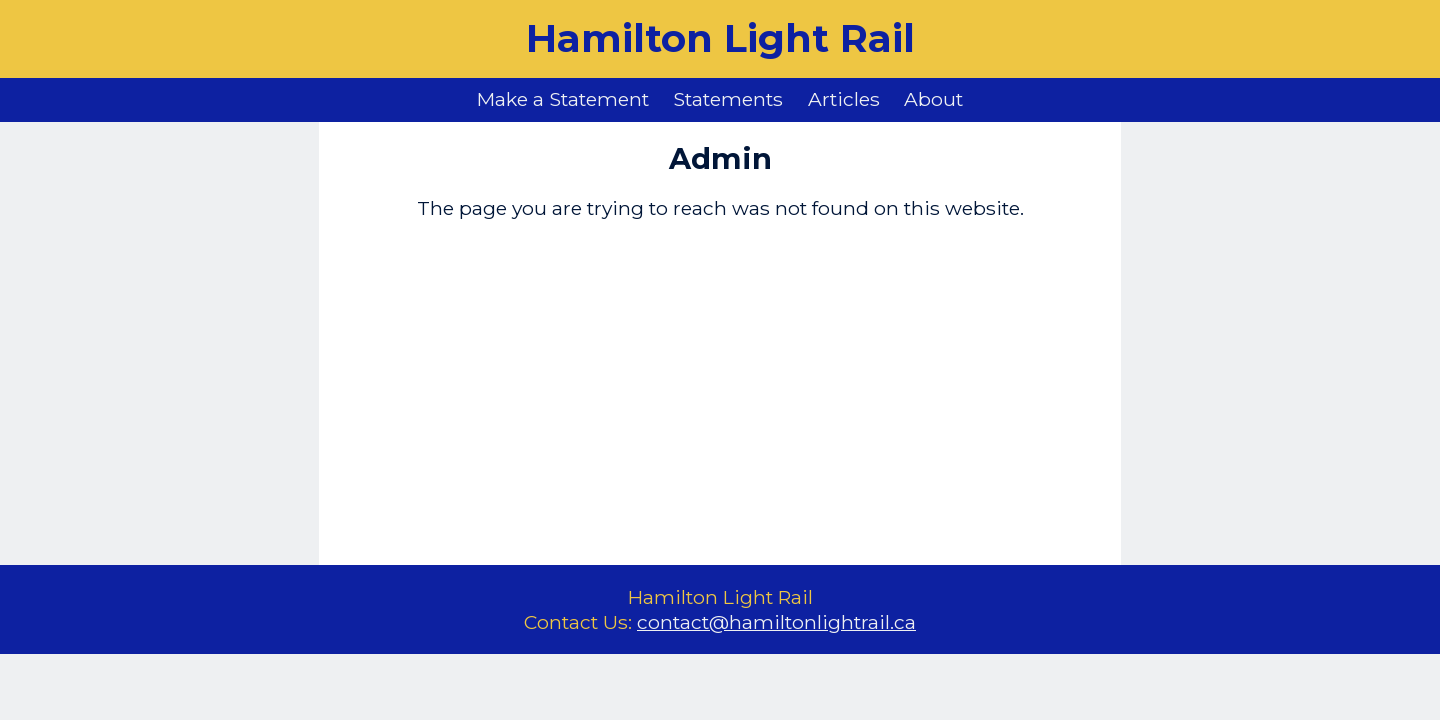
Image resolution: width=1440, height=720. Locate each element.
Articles (844, 99)
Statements (728, 99)
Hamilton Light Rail (720, 38)
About (933, 99)
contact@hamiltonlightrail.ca (776, 622)
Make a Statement (563, 99)
